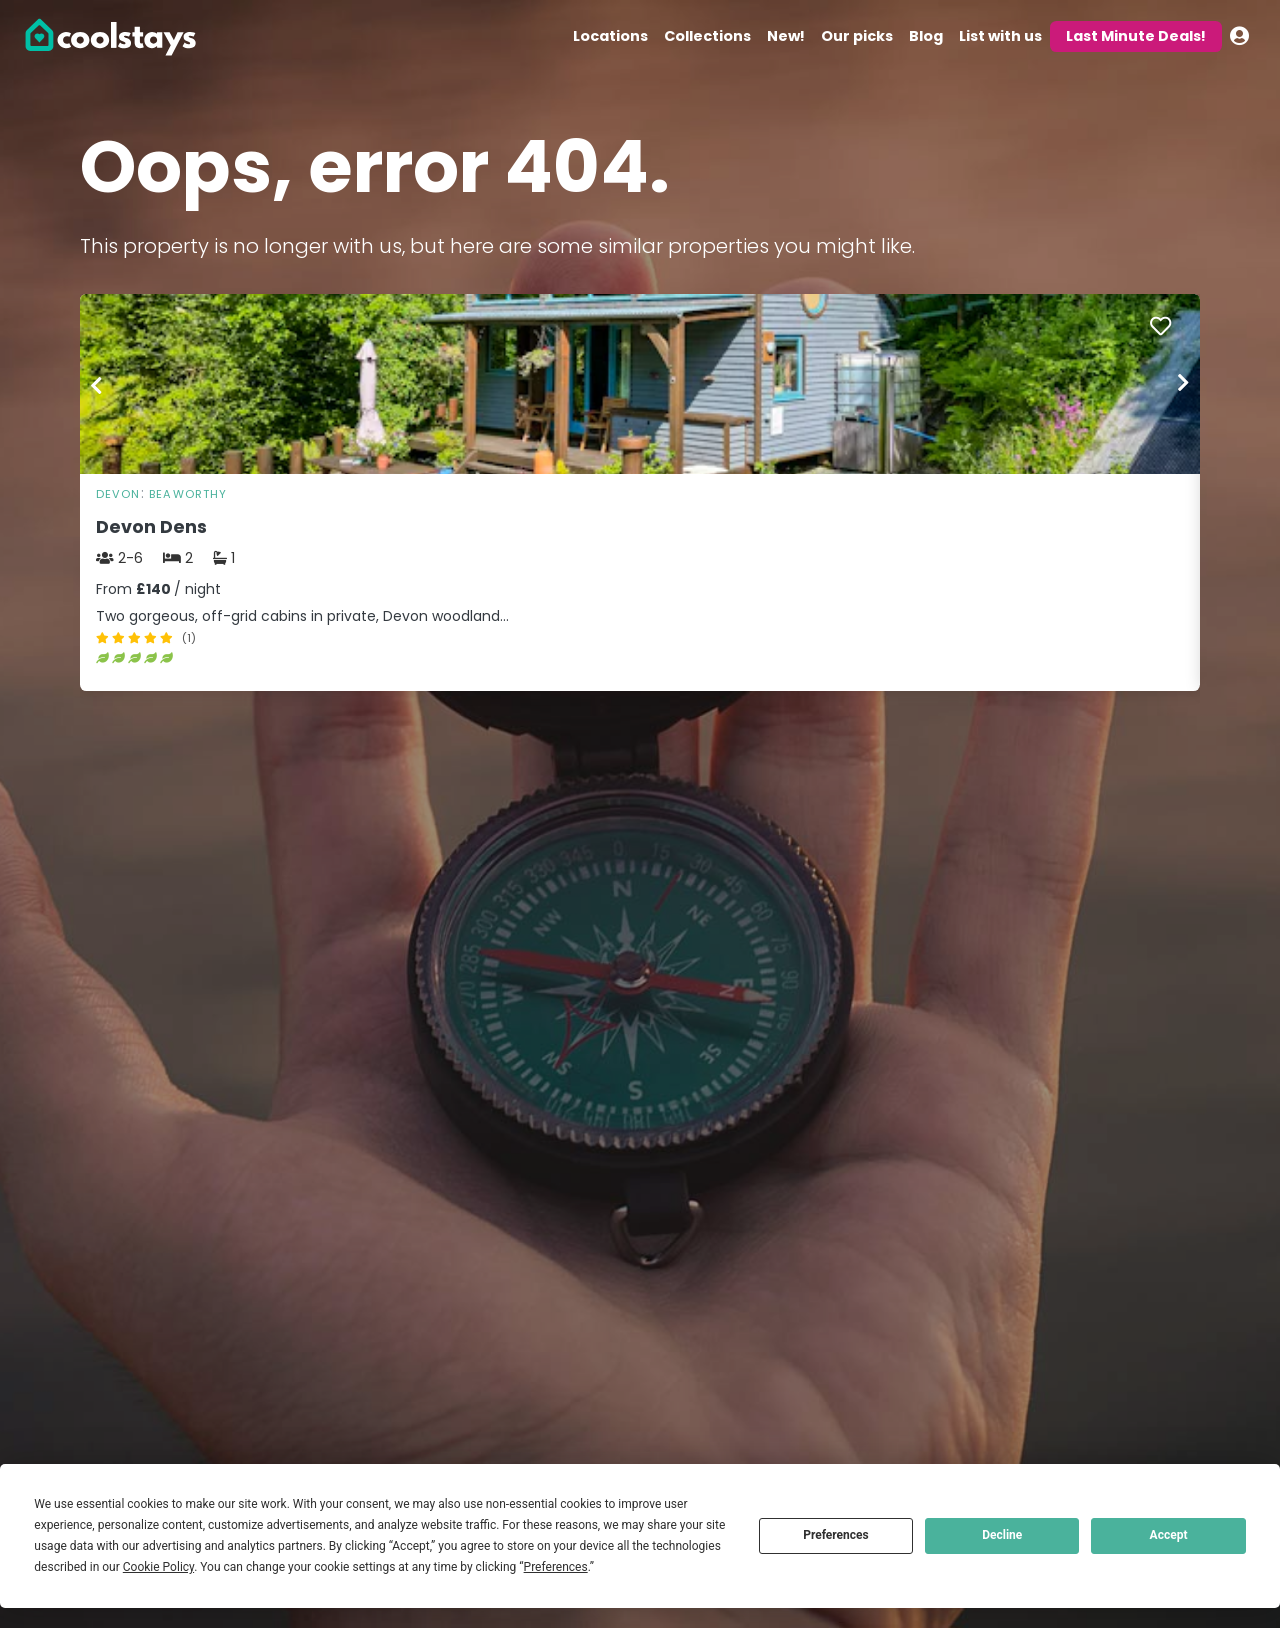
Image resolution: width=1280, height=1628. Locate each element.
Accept (1169, 1535)
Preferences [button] (556, 1567)
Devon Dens (151, 527)
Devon (118, 494)
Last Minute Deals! (1136, 36)
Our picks (857, 36)
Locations (610, 36)
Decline (1002, 1535)
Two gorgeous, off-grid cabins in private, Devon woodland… (302, 616)
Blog (926, 36)
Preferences (836, 1535)
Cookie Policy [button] (158, 1567)
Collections (707, 36)
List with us (1000, 36)
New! (786, 36)
